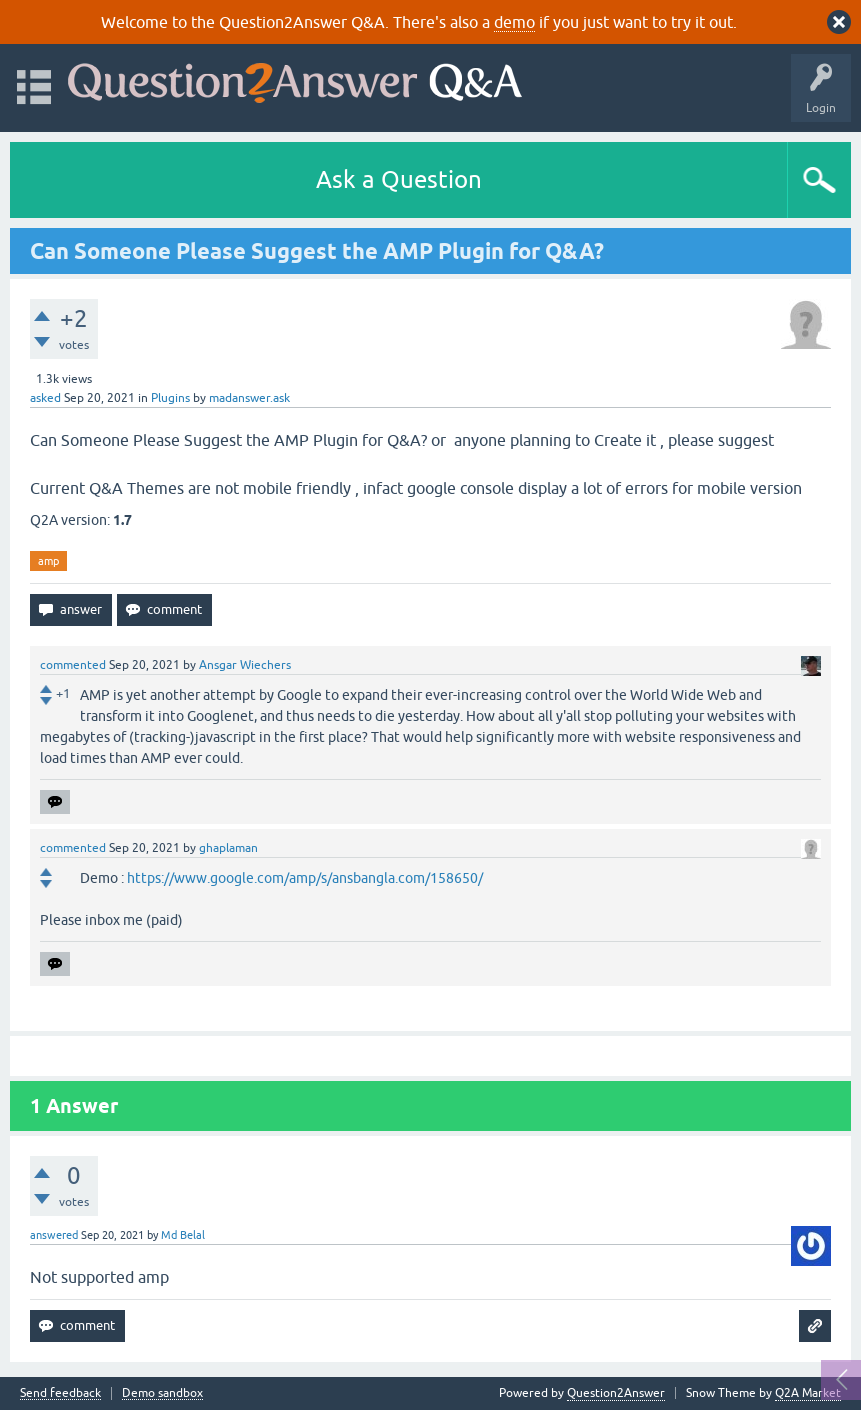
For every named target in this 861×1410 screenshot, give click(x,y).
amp (48, 561)
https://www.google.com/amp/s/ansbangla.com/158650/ (305, 878)
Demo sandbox (162, 1393)
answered (54, 1235)
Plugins (170, 398)
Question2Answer (616, 1393)
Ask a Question (399, 179)
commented (73, 665)
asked (45, 398)
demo (514, 22)
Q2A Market (808, 1393)
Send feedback (60, 1393)
